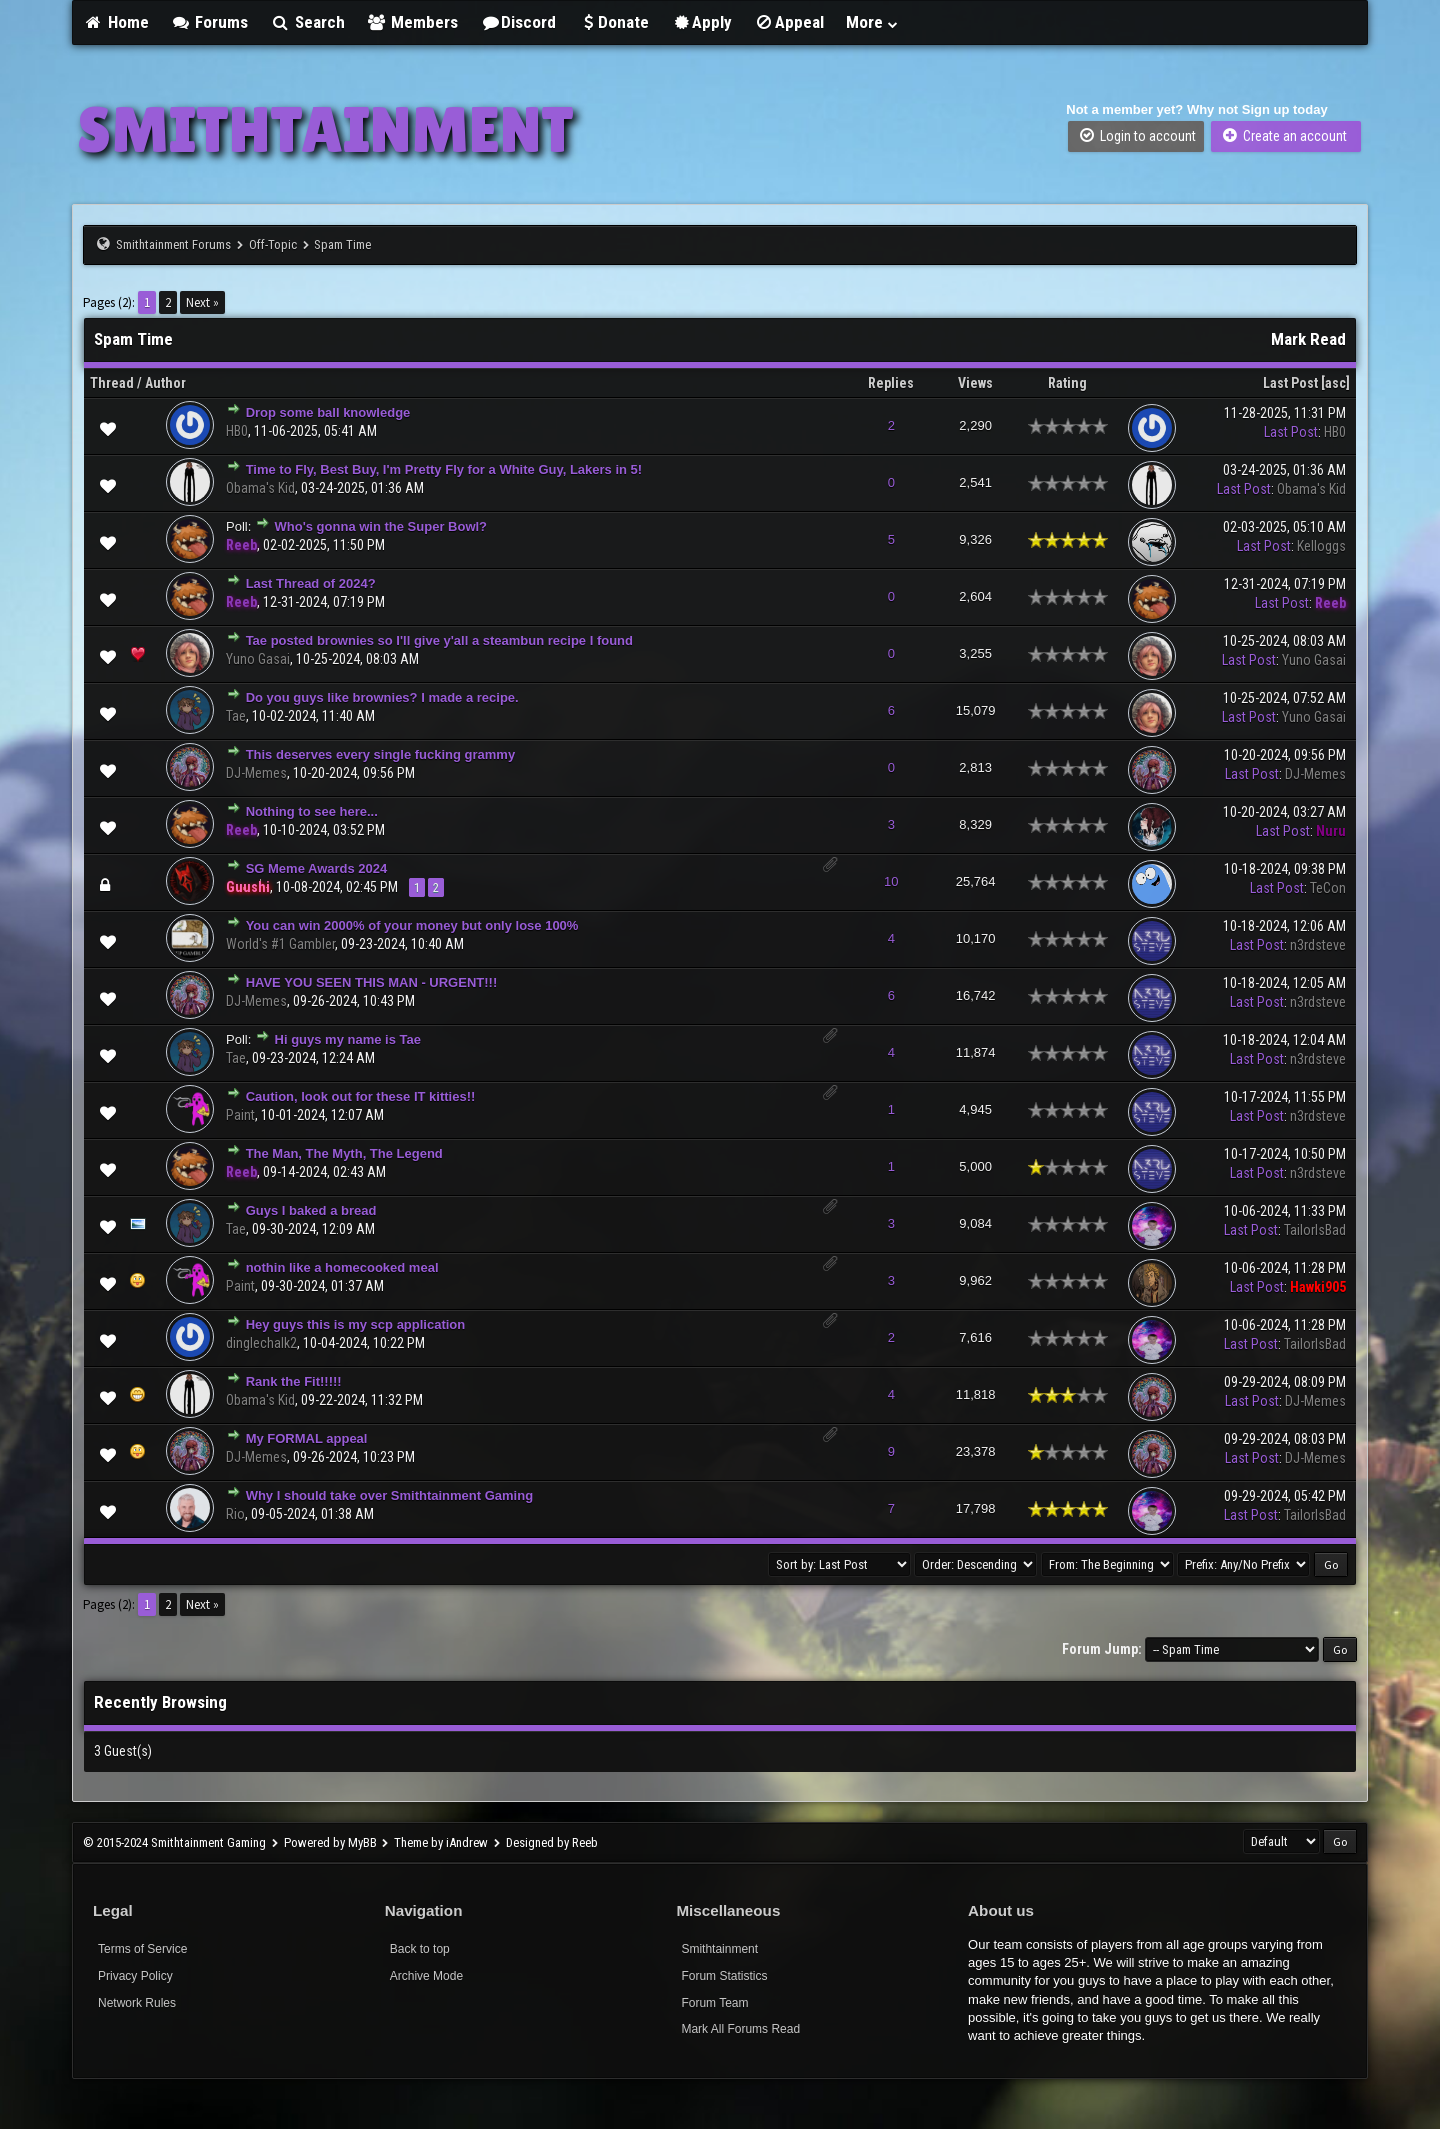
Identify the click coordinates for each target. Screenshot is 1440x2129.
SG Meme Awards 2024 (317, 868)
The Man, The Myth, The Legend (344, 1153)
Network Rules (137, 2003)
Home (116, 22)
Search (307, 22)
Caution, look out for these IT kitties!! (361, 1096)
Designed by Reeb (552, 1842)
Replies (891, 383)
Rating (1067, 383)
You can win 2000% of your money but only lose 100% (412, 925)
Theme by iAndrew (441, 1842)
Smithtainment (719, 1949)
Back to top (420, 1949)
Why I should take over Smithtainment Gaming (390, 1495)
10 (891, 881)
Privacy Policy (135, 1976)
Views (975, 383)
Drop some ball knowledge (328, 412)
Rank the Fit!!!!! (294, 1381)
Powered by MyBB (330, 1842)
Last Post (1290, 383)
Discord (518, 22)
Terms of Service (142, 1949)
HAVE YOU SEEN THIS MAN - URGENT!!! (372, 982)
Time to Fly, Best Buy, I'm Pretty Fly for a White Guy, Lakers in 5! (444, 469)
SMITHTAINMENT (325, 129)
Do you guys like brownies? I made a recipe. (382, 697)
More (873, 22)
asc (1335, 383)
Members (413, 22)
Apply (701, 22)
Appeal (789, 22)
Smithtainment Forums (173, 244)
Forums (210, 22)
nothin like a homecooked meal (342, 1267)
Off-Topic (273, 244)
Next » (202, 302)
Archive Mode (426, 1976)
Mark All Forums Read (740, 2029)
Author (165, 383)
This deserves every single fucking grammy (381, 754)
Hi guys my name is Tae (348, 1039)
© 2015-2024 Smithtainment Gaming (174, 1842)
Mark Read (1308, 339)
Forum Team (714, 2003)
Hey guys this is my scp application (356, 1324)
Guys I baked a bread (311, 1210)
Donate (614, 22)
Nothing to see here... (312, 811)
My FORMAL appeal (307, 1438)
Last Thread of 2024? (311, 583)
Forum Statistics (724, 1976)
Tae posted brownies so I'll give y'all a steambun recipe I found (439, 640)
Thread (112, 383)
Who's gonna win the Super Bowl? (381, 526)
